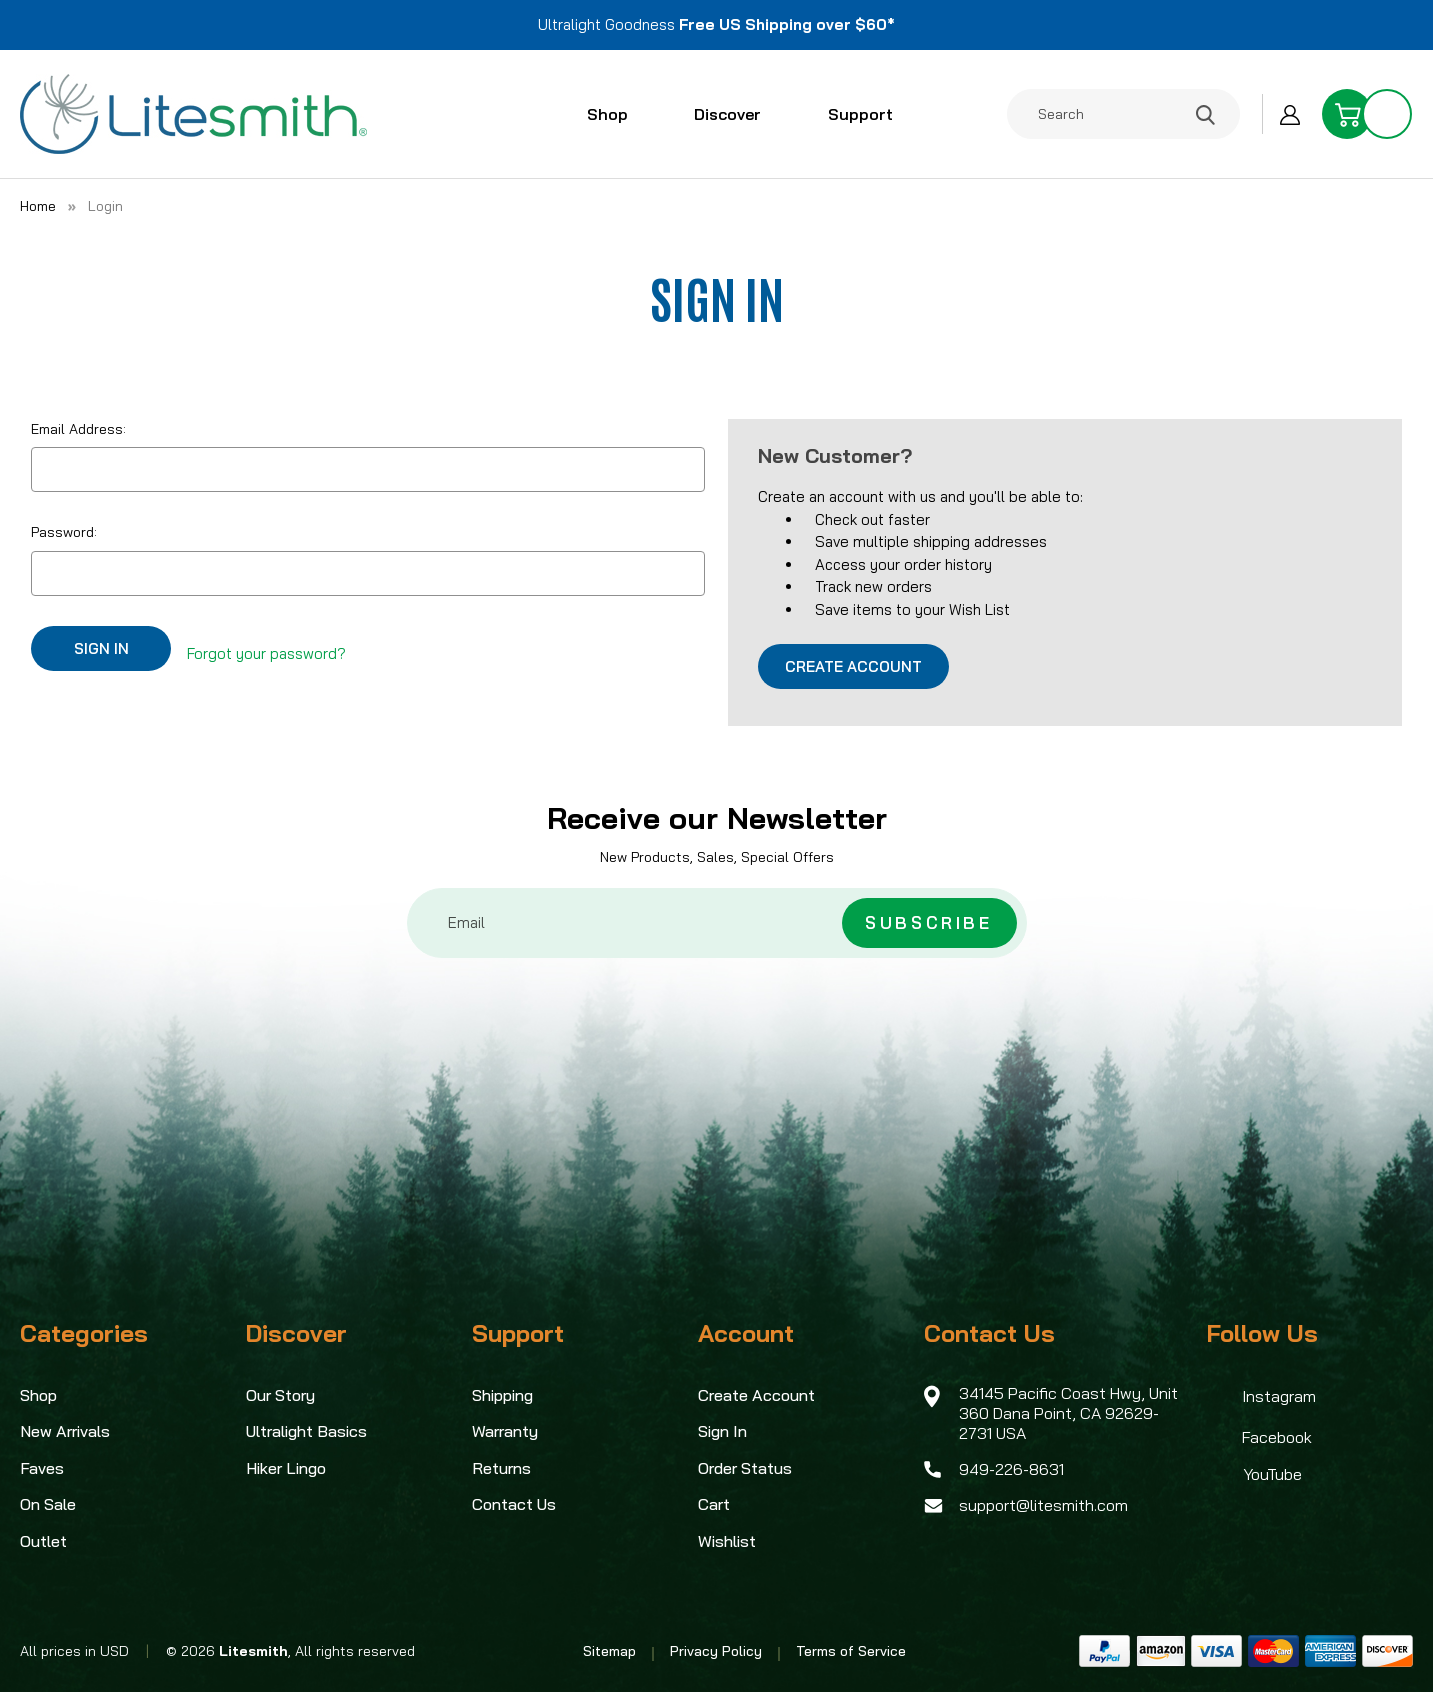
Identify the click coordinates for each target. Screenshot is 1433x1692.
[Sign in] (1290, 114)
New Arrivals (65, 1431)
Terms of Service (851, 1651)
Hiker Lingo (286, 1468)
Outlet (43, 1541)
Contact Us (514, 1504)
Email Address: (78, 429)
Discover (736, 114)
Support (869, 114)
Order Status (745, 1468)
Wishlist (727, 1541)
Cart (714, 1504)
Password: (64, 532)
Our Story (280, 1395)
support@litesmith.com (1043, 1505)
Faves (42, 1468)
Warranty (505, 1431)
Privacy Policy (716, 1651)
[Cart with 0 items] (1367, 114)
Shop (615, 114)
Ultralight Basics (306, 1431)
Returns (501, 1468)
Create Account (853, 666)
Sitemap (609, 1651)
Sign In (722, 1431)
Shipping (502, 1395)
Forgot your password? (266, 647)
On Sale (48, 1504)
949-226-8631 (1011, 1469)
